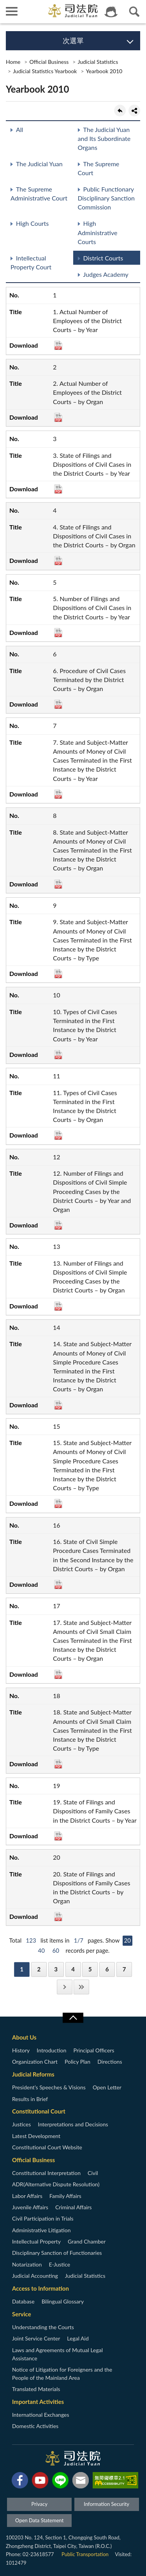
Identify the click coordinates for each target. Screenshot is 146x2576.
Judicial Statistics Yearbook (45, 71)
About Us (24, 2037)
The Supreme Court (99, 168)
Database (23, 2301)
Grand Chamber (87, 2241)
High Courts (32, 223)
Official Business (49, 61)
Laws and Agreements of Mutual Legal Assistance (57, 2354)
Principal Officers (93, 2050)
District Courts (103, 258)
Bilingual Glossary (63, 2301)
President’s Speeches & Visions (49, 2087)
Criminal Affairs (73, 2207)
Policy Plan (77, 2061)
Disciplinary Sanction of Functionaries (57, 2252)
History (21, 2050)
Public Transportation (85, 2554)
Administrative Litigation (41, 2230)
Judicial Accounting (35, 2275)
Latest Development (36, 2136)
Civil (93, 2173)
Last (81, 1987)
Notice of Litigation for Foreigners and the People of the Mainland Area (62, 2373)
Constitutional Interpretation (46, 2173)
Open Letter (107, 2087)
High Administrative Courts (98, 232)
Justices (21, 2124)
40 (41, 1950)
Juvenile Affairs (30, 2207)
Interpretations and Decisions (73, 2124)
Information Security (106, 2504)
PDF (58, 345)
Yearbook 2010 (104, 71)
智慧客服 (111, 11)
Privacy (39, 2504)
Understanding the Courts (43, 2327)
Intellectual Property (36, 2241)
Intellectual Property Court (31, 262)
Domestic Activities (35, 2426)
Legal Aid (77, 2338)
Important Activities (38, 2401)
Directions (109, 2061)
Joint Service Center (36, 2338)
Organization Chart (35, 2061)
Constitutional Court (38, 2111)
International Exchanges (40, 2414)
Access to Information (40, 2288)
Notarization (27, 2264)
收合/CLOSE (73, 2018)
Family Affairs (65, 2196)
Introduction (51, 2050)
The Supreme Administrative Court (39, 193)
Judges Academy (105, 274)
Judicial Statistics (97, 61)
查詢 (134, 11)
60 (56, 1950)
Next (64, 1987)
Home (13, 61)
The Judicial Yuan (39, 163)
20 (127, 1940)
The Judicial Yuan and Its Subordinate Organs (104, 138)
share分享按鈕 (134, 110)
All (19, 129)
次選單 (73, 40)
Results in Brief (30, 2099)
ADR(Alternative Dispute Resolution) (55, 2184)
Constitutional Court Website (47, 2147)
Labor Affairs (27, 2196)
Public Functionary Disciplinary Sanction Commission (106, 198)
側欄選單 (12, 11)
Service (21, 2314)
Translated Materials (36, 2389)
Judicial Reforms (33, 2074)
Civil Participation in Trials (43, 2218)
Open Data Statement (39, 2520)
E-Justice (59, 2264)
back (120, 110)
